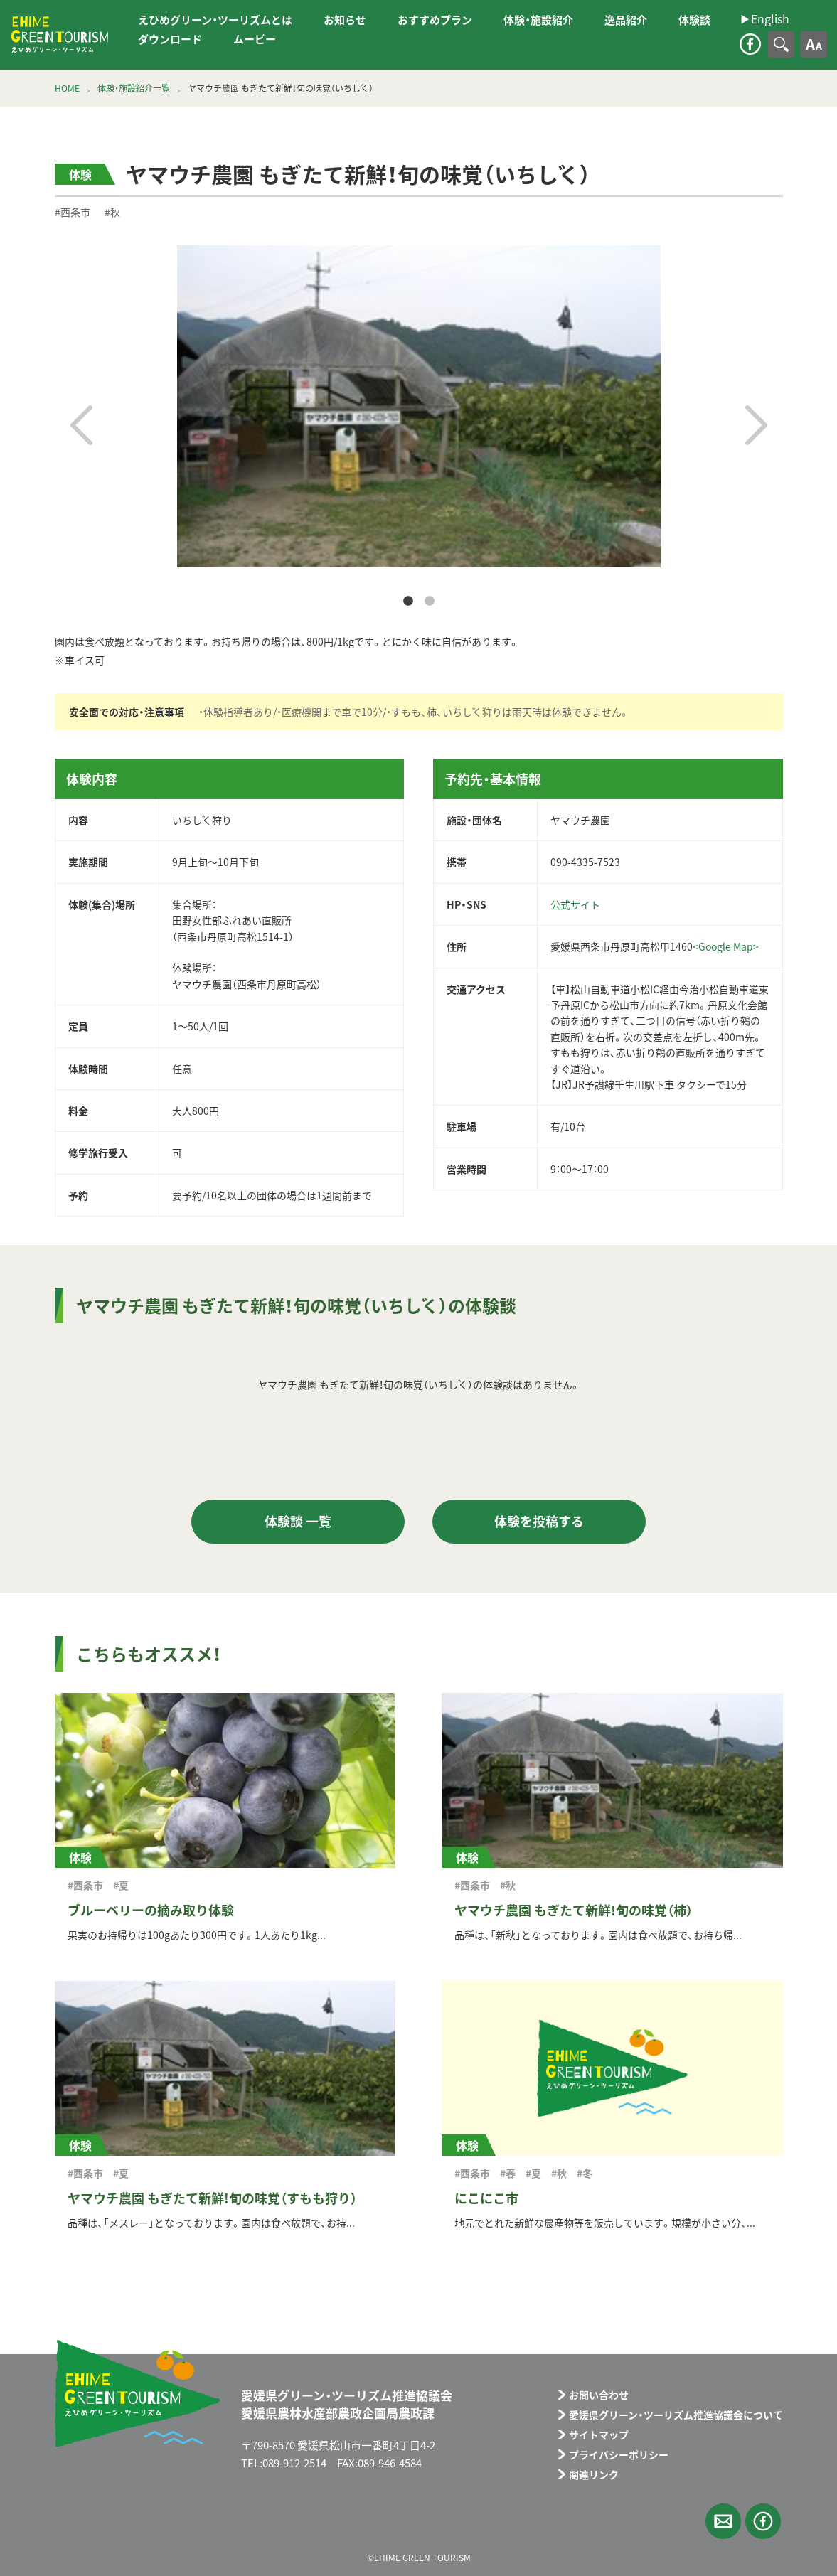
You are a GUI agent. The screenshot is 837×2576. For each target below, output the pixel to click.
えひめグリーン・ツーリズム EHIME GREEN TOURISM (60, 34)
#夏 (121, 1885)
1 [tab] (408, 601)
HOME (67, 88)
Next (756, 425)
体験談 (694, 20)
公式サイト (575, 904)
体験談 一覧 (298, 1521)
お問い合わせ (599, 2395)
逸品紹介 (625, 20)
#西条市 (72, 212)
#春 (508, 2173)
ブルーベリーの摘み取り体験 (151, 1910)
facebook (750, 44)
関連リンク (594, 2474)
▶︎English (134, 54)
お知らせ (345, 20)
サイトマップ (599, 2434)
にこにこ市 (486, 2198)
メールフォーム (723, 2521)
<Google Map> (726, 946)
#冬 (584, 2173)
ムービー (254, 39)
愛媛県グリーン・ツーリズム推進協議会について (676, 2415)
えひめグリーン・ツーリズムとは (215, 20)
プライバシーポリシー (618, 2454)
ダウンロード (170, 39)
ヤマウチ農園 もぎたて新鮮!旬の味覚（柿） (573, 1910)
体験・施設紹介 (538, 20)
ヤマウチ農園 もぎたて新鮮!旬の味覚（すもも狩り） (212, 2198)
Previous (81, 425)
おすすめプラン (435, 20)
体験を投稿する (539, 1521)
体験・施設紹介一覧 (133, 88)
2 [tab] (429, 601)
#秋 (112, 212)
